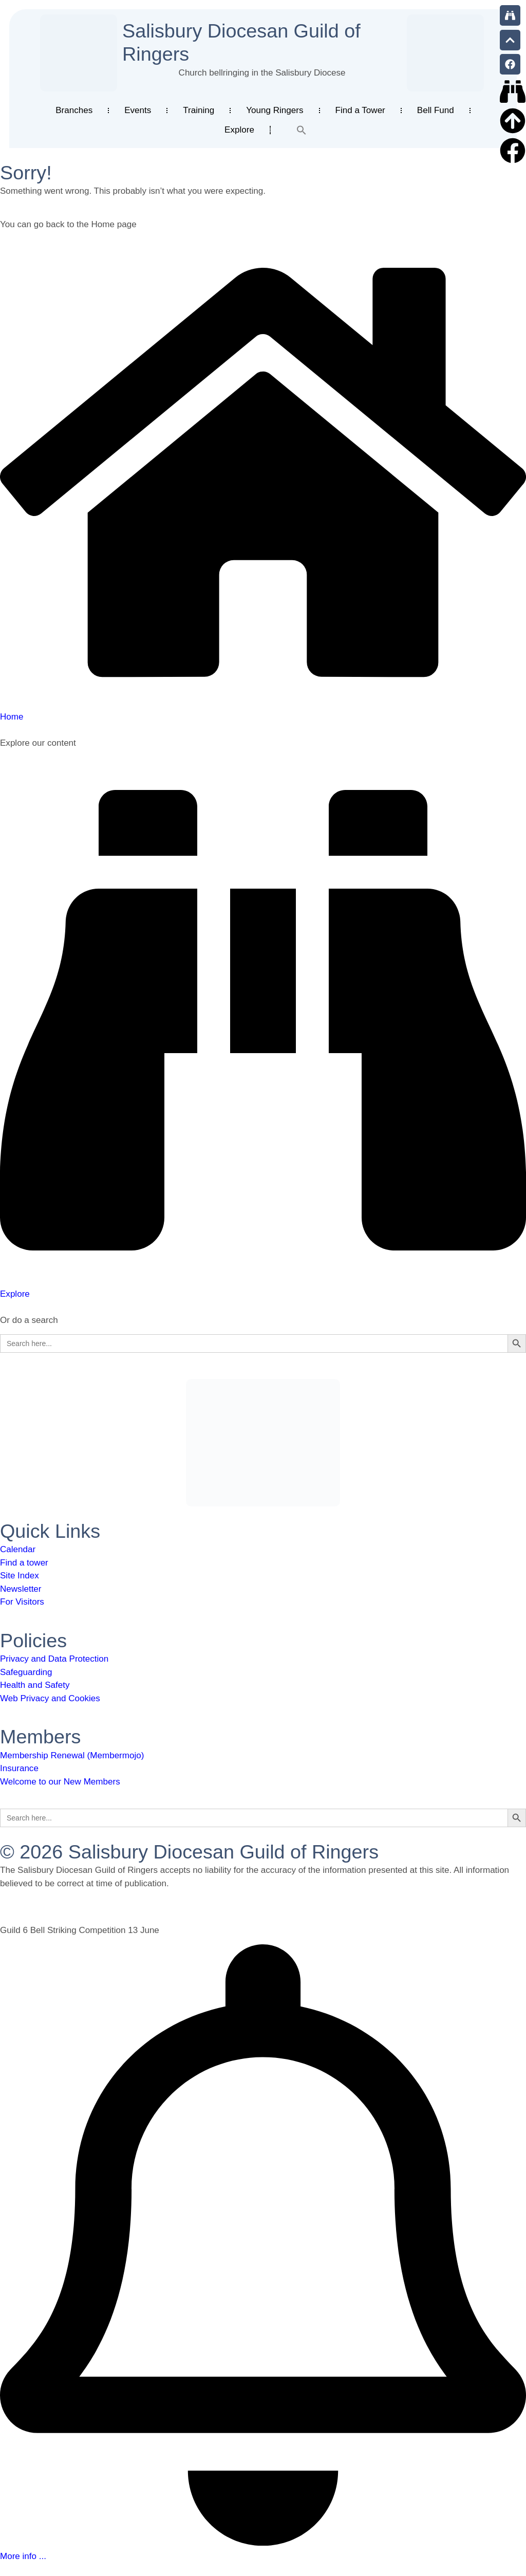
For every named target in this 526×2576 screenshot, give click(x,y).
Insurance (19, 1768)
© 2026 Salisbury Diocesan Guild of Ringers (189, 1852)
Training (198, 110)
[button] (301, 130)
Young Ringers (274, 110)
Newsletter (21, 1589)
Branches (73, 110)
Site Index (19, 1575)
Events (137, 110)
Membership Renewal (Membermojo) (72, 1755)
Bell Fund (435, 110)
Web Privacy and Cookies (50, 1698)
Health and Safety (35, 1685)
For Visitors (22, 1602)
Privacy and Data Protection (54, 1659)
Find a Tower (360, 110)
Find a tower (24, 1563)
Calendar (17, 1549)
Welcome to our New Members (60, 1782)
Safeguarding (26, 1672)
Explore (239, 130)
